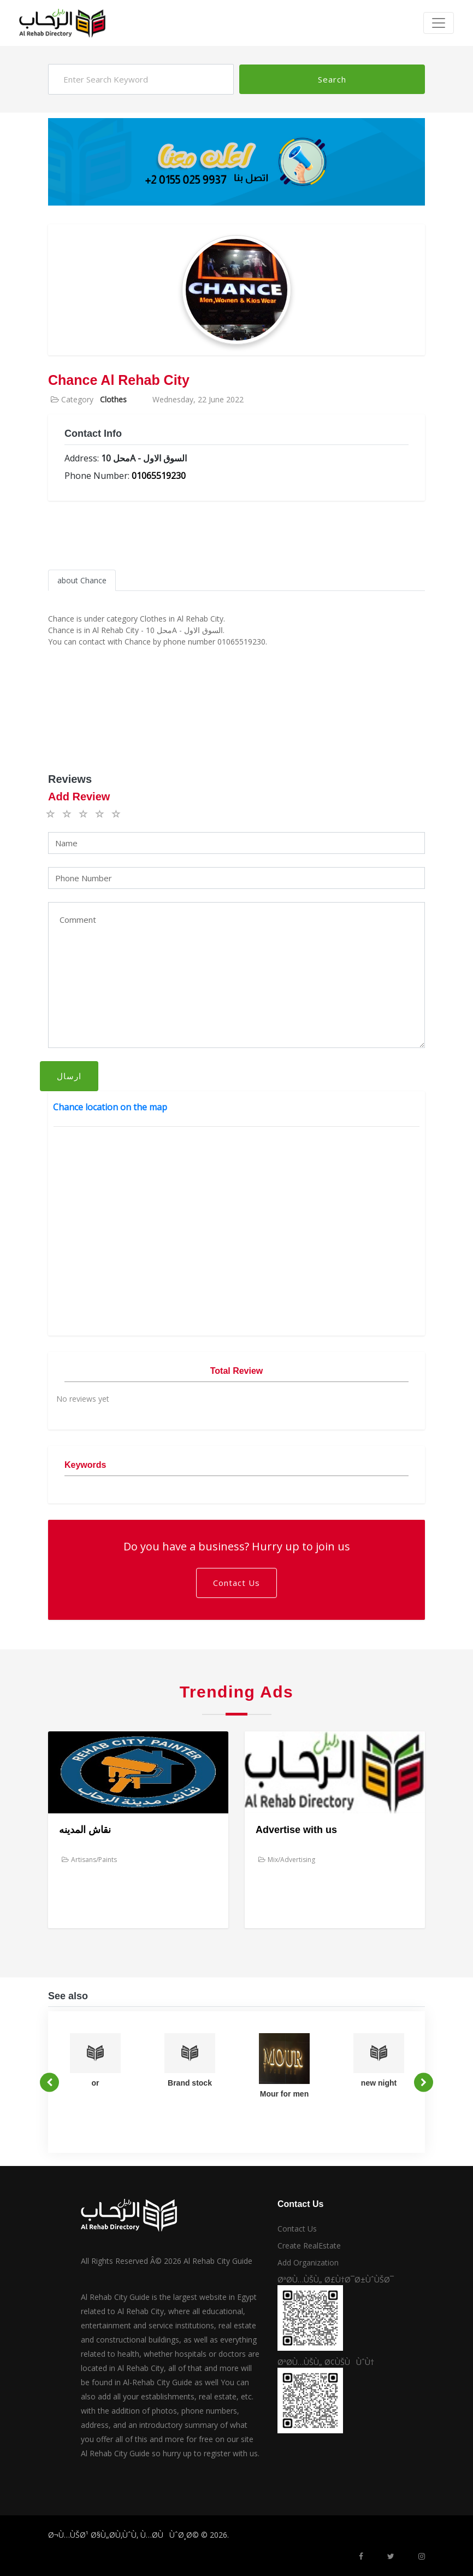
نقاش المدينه (85, 1829)
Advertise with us (296, 1829)
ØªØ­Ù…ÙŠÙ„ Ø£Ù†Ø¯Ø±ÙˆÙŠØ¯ (335, 2279)
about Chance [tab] (82, 580)
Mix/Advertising (286, 1859)
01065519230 (159, 476)
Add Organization (308, 2262)
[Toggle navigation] (438, 23)
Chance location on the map (110, 1107)
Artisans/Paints (89, 1859)
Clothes (113, 399)
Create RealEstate (309, 2245)
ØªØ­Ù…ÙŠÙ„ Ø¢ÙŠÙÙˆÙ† (325, 2362)
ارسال (69, 1075)
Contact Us (236, 1582)
